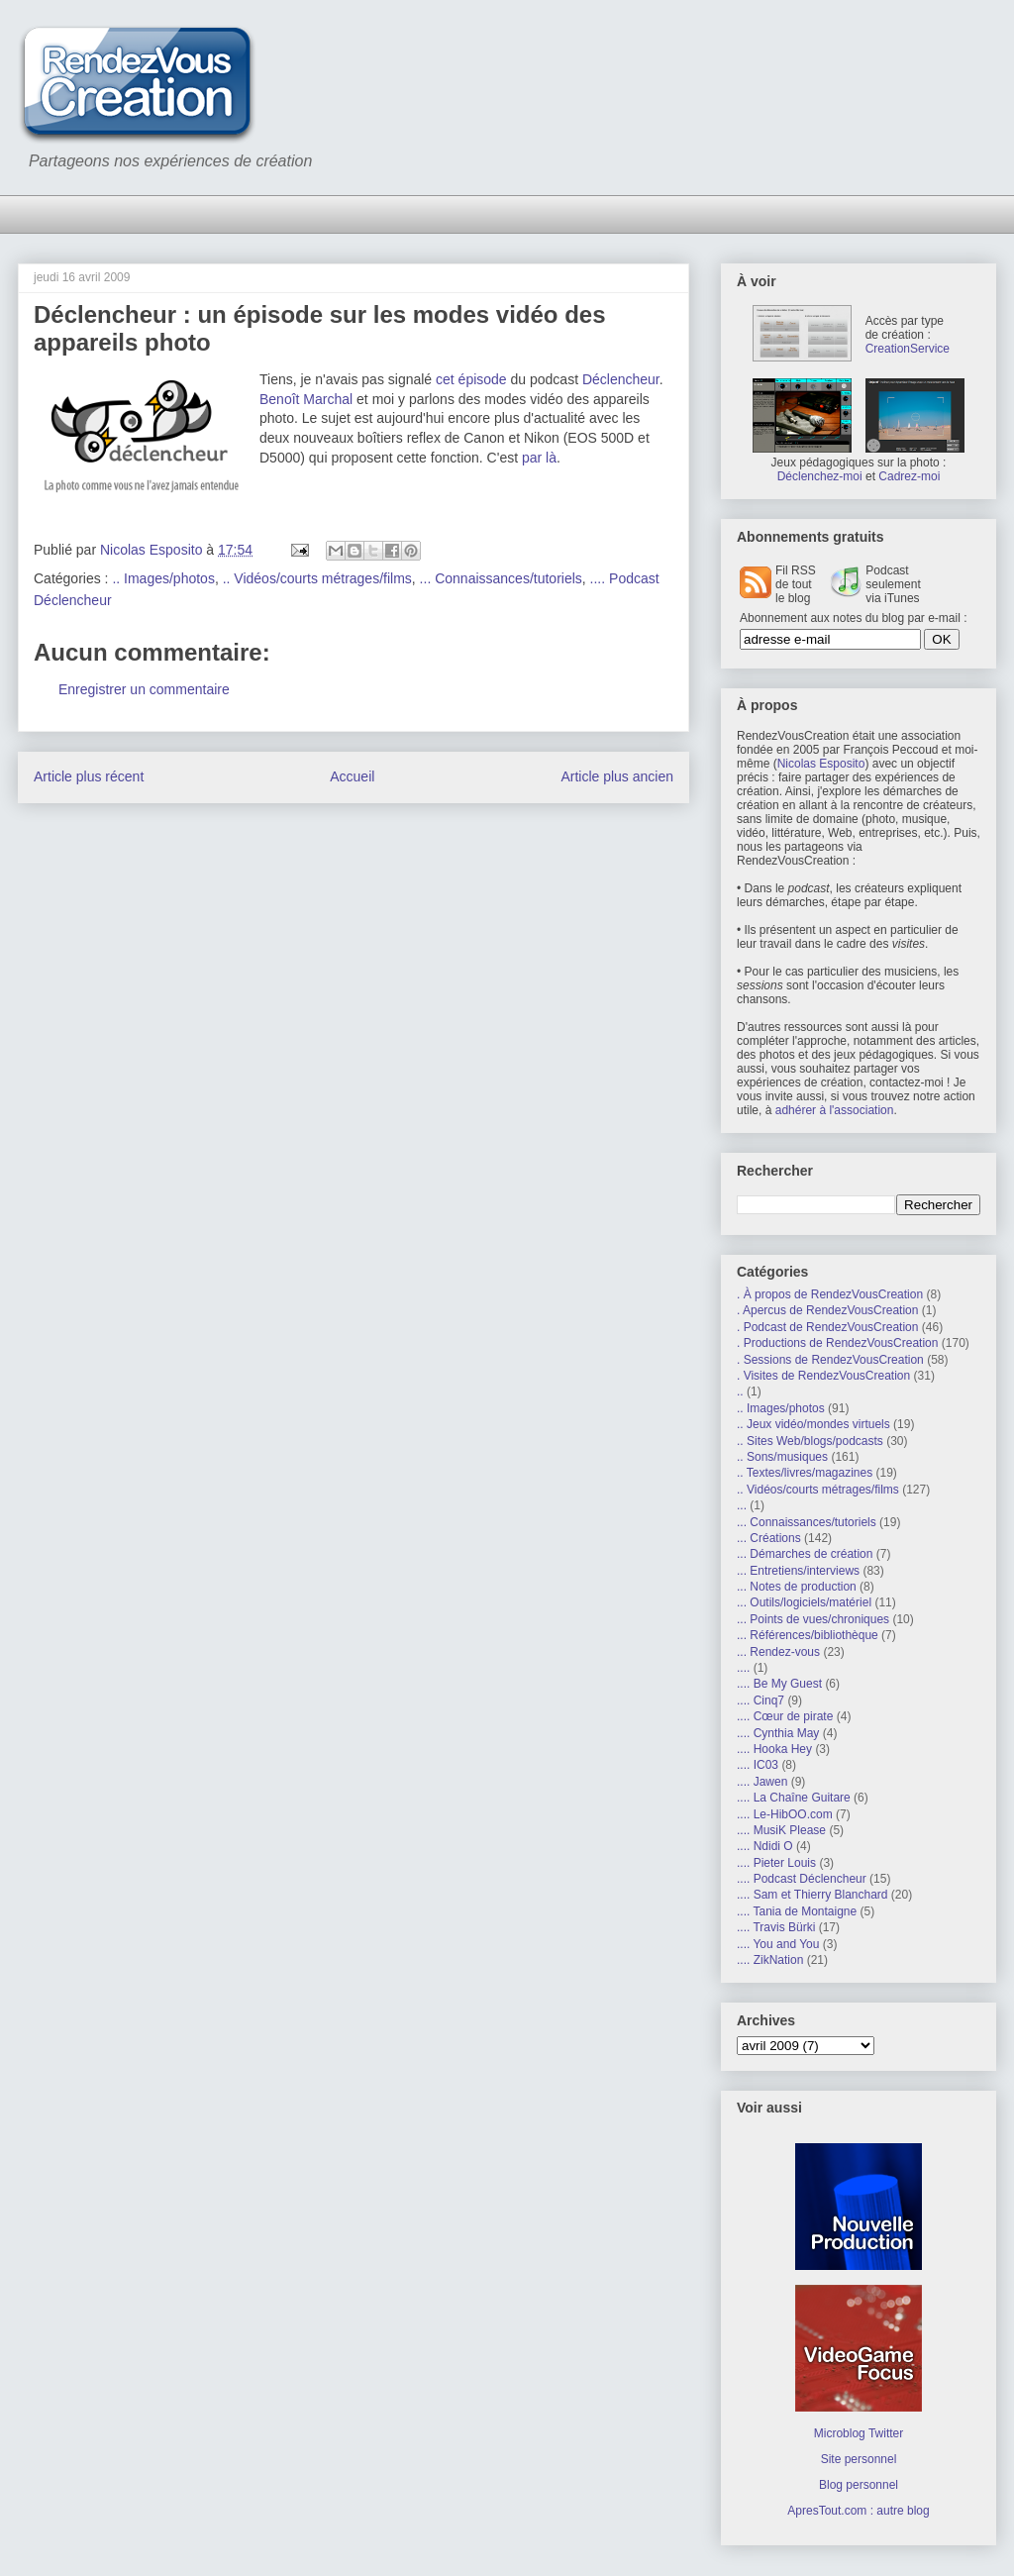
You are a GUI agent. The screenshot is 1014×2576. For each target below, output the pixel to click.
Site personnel (859, 2459)
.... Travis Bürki (776, 1927)
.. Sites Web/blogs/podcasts (810, 1441)
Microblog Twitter (858, 2433)
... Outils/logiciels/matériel (804, 1602)
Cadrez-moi (909, 476)
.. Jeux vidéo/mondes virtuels (813, 1424)
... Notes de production (797, 1587)
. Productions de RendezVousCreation (837, 1343)
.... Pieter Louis (776, 1863)
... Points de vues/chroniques (813, 1619)
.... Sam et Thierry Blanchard (812, 1895)
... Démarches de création (804, 1554)
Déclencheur (620, 379)
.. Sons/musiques (782, 1457)
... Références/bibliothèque (807, 1635)
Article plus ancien (616, 776)
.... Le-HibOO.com (785, 1814)
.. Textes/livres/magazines (804, 1473)
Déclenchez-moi (819, 476)
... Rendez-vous (778, 1652)
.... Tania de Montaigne (797, 1911)
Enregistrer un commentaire (144, 689)
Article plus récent (89, 776)
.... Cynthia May (778, 1733)
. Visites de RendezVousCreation (823, 1376)
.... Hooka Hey (774, 1749)
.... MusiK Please (781, 1830)
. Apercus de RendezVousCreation (827, 1310)
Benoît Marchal (306, 399)
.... (743, 1668)
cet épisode (471, 379)
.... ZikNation (770, 1960)
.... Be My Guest (779, 1684)
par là (539, 457)
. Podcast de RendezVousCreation (827, 1327)
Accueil (352, 776)
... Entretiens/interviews (798, 1571)
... (742, 1505)
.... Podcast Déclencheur (801, 1879)
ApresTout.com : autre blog (858, 2511)
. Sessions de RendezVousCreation (830, 1360)
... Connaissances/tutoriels (501, 578)
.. (740, 1391)
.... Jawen (762, 1782)
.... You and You (778, 1944)
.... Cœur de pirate (785, 1716)
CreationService (907, 349)
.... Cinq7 (760, 1700)
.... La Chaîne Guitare (794, 1797)
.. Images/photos (163, 578)
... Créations (769, 1538)
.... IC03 (757, 1765)
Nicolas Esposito (821, 764)
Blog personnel (858, 2485)
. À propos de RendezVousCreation (830, 1294)
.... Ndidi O (765, 1846)
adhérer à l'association (834, 1110)
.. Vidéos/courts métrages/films (317, 578)
